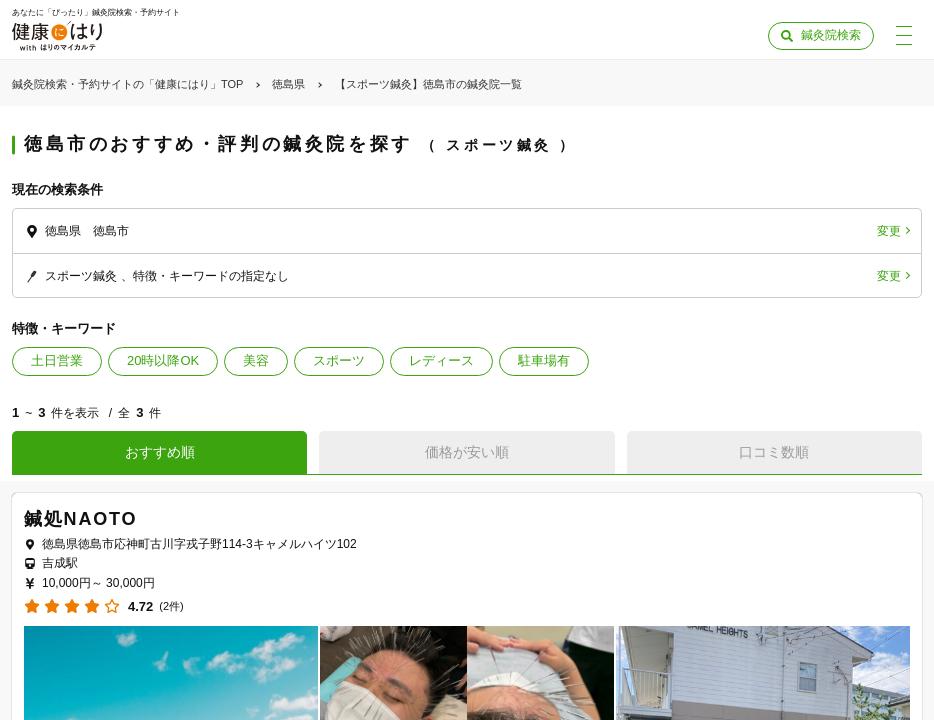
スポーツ (339, 360)
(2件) (171, 606)
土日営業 (57, 360)
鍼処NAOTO (80, 519)
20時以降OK (163, 360)
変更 (889, 231)
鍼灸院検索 (831, 35)
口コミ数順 (774, 452)
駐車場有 (544, 360)
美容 (256, 360)
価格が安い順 (467, 452)
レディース (441, 360)
